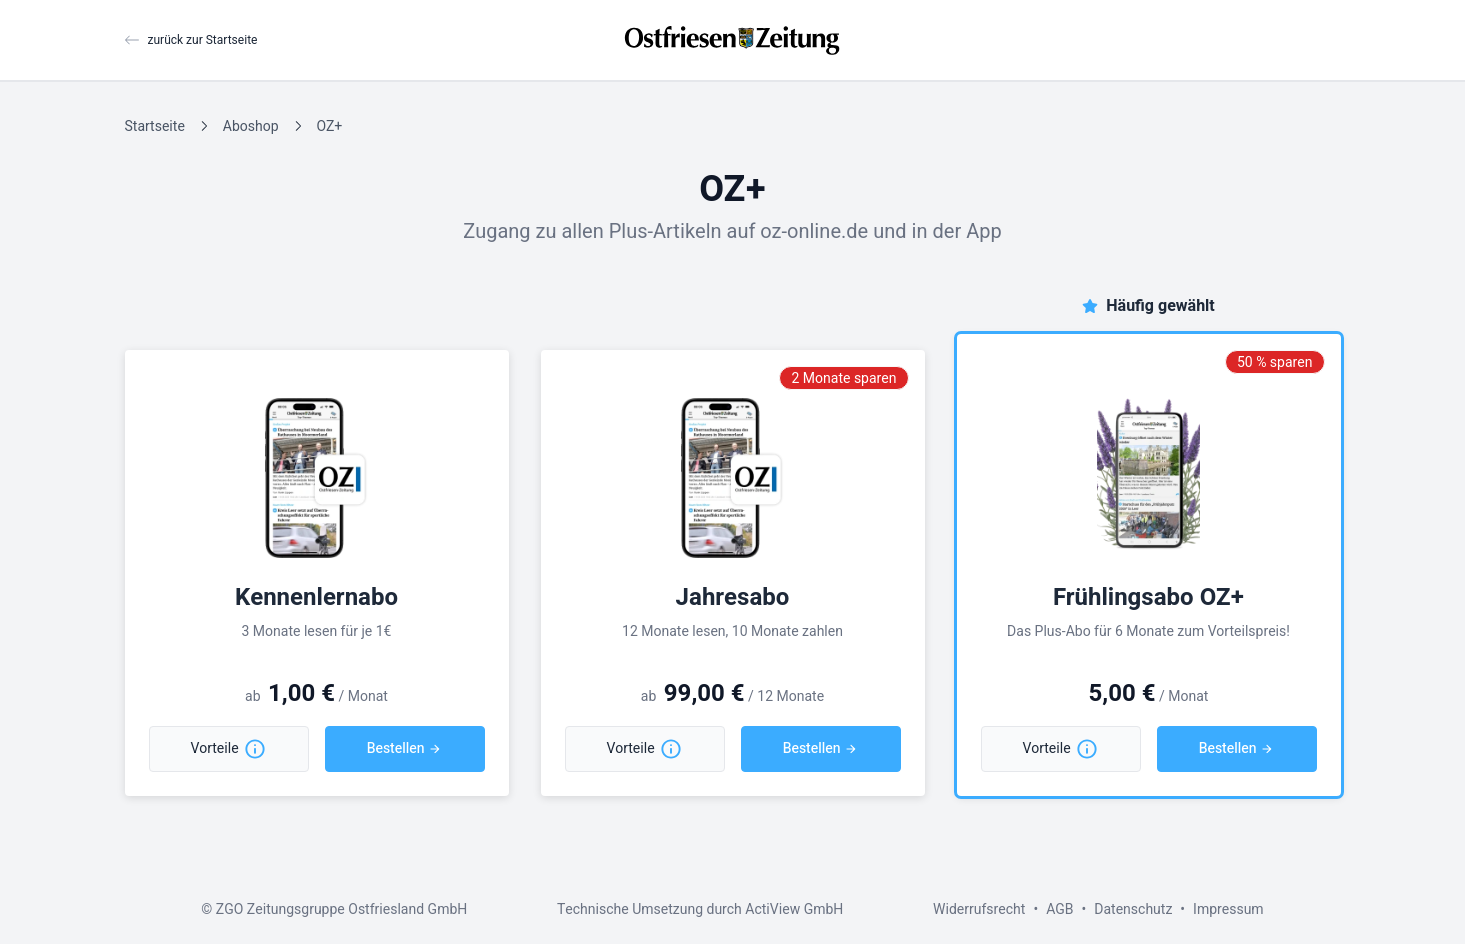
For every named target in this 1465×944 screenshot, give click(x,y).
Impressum (1228, 909)
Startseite (155, 126)
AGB (1059, 909)
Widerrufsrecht (979, 909)
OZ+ (329, 126)
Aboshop (251, 126)
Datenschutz (1133, 909)
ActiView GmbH (794, 909)
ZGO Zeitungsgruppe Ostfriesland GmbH (341, 909)
